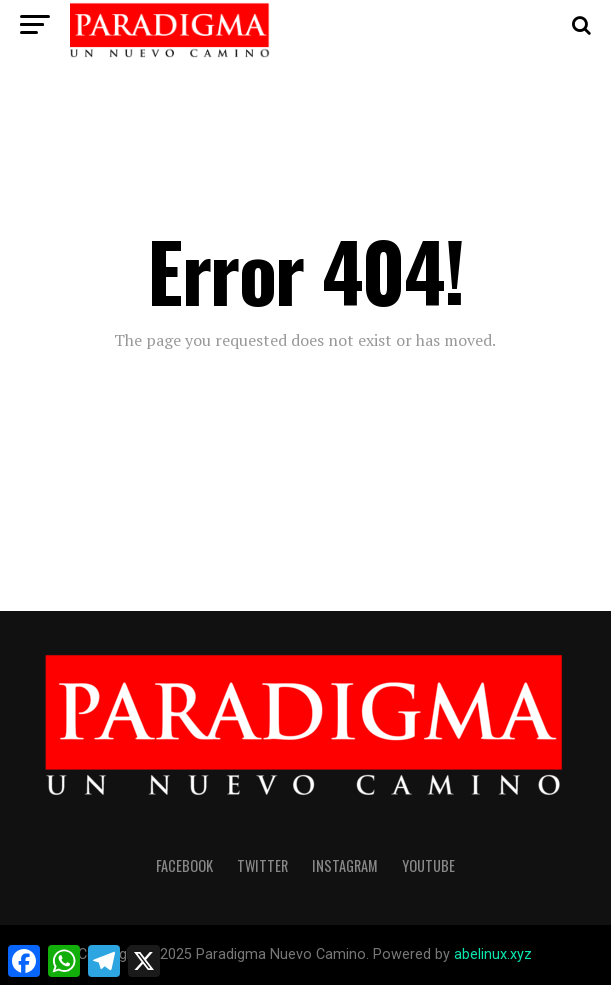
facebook (184, 865)
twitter (262, 865)
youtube (428, 865)
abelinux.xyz (493, 954)
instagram (345, 865)
